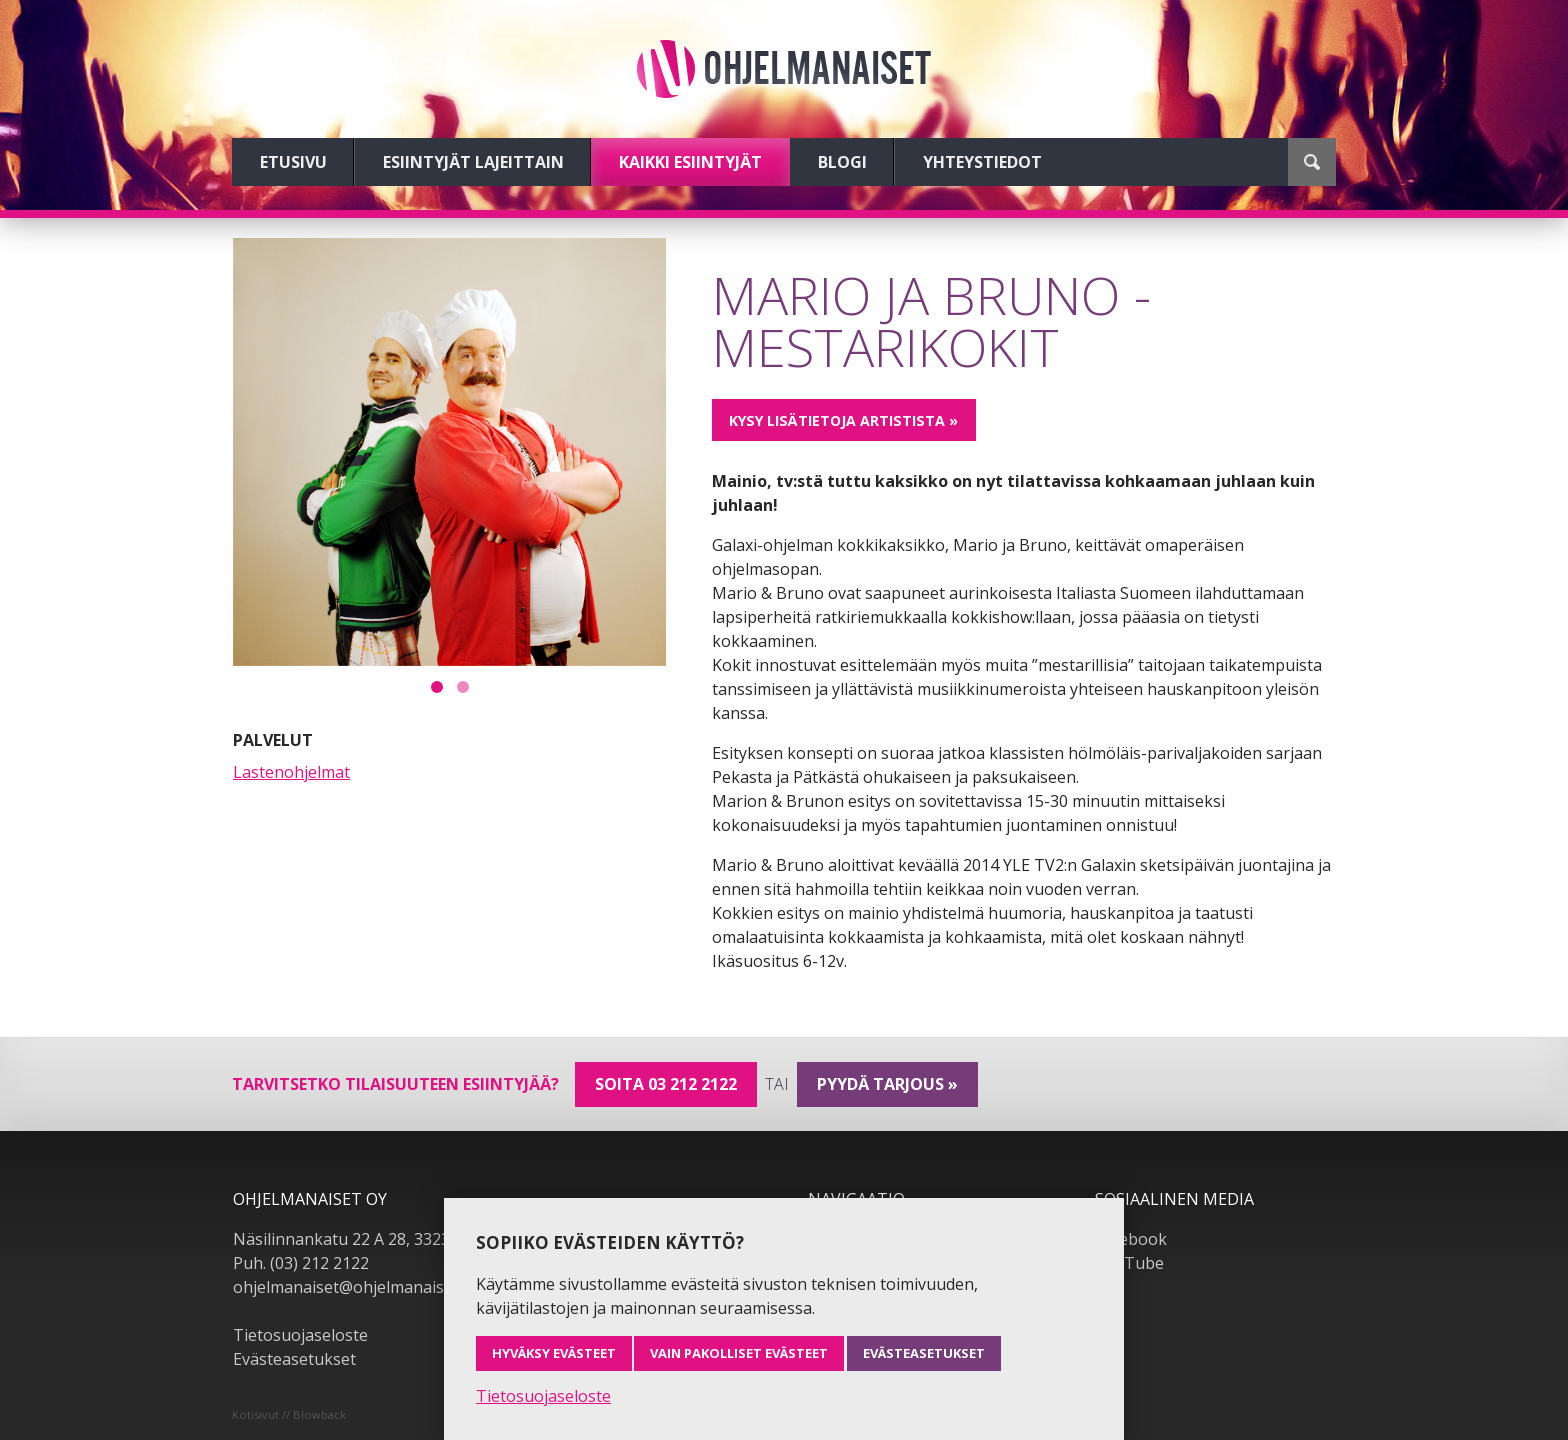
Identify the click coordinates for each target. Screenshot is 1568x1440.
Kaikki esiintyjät (690, 162)
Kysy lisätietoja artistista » (843, 420)
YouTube (1129, 1263)
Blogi (842, 162)
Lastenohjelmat (291, 772)
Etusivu (293, 162)
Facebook (1131, 1239)
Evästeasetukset (294, 1359)
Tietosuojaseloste (300, 1335)
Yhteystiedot (982, 162)
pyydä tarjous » (887, 1084)
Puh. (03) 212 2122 (301, 1263)
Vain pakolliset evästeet (739, 1353)
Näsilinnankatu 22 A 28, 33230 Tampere (382, 1239)
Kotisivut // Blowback (289, 1414)
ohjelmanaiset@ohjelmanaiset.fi (352, 1287)
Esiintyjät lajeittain (473, 162)
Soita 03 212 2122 (666, 1084)
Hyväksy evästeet (554, 1353)
